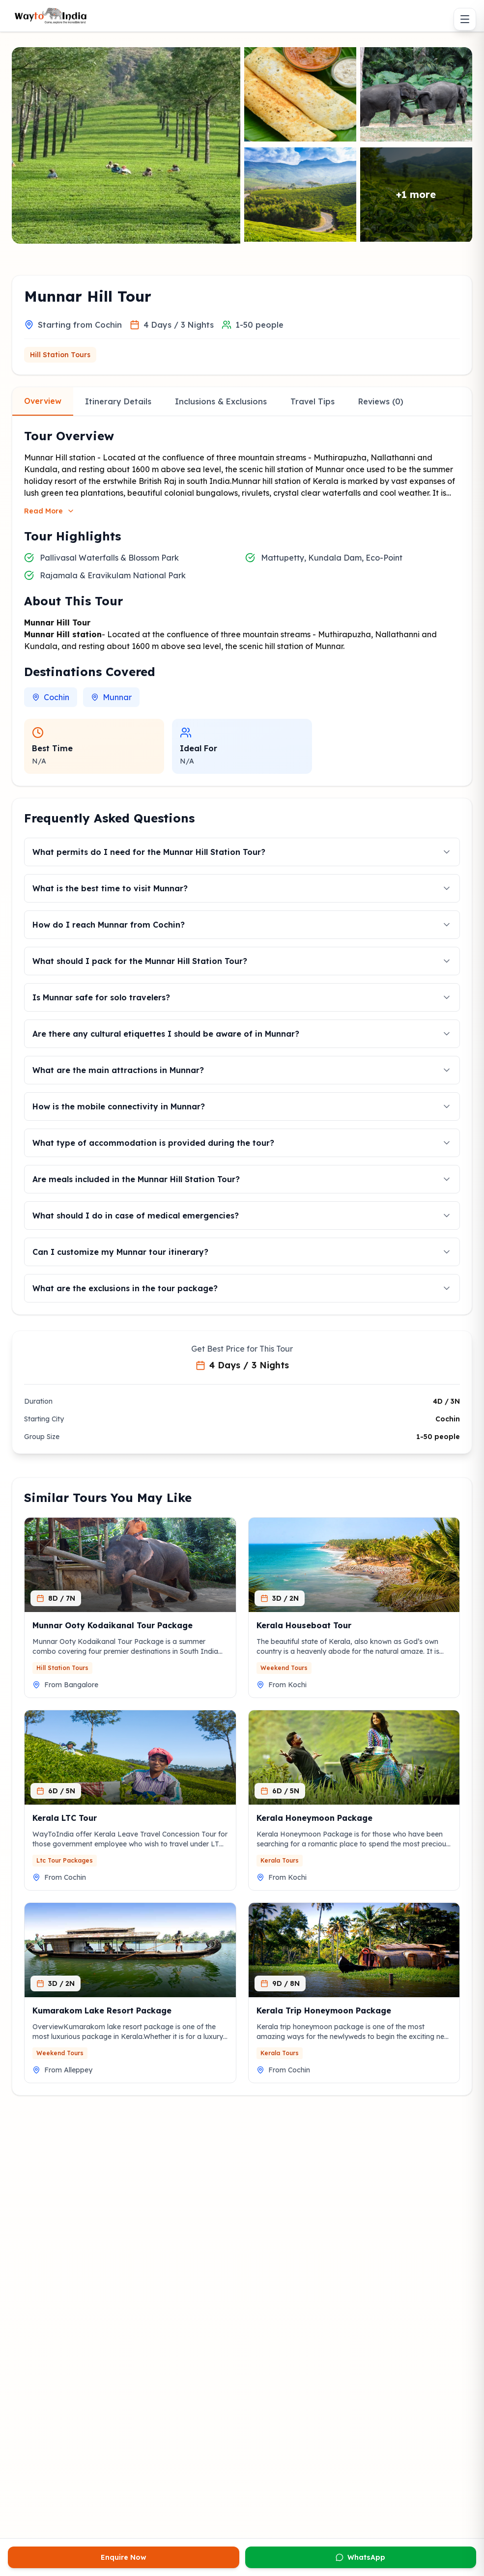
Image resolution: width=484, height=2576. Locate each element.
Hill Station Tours (60, 354)
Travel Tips (312, 401)
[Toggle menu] (465, 19)
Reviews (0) (380, 401)
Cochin (50, 697)
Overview (42, 401)
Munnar (111, 697)
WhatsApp (360, 2557)
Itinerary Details (118, 401)
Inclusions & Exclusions (221, 401)
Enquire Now (123, 2557)
